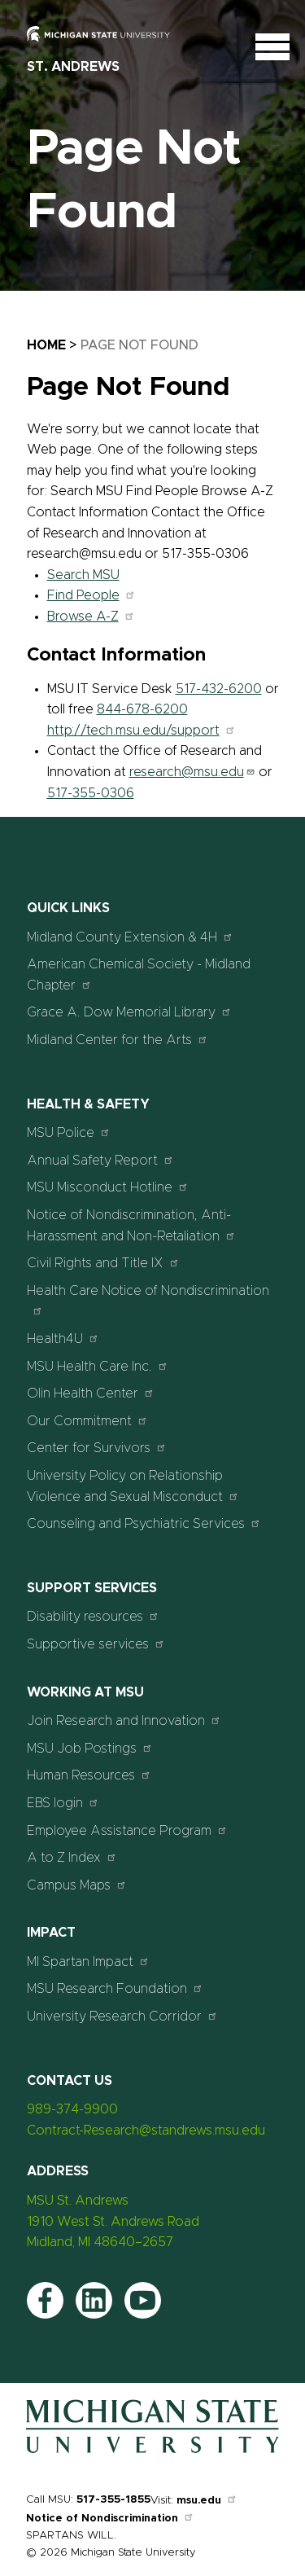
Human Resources (89, 1775)
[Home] (152, 2453)
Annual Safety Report (100, 1160)
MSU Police (69, 1132)
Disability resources (93, 1616)
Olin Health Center (91, 1393)
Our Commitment (87, 1421)
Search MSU (83, 574)
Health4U (63, 1338)
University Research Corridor (122, 2016)
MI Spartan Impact (88, 1961)
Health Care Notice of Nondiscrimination (148, 1300)
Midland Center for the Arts (117, 1040)
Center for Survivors (97, 1448)
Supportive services (96, 1644)
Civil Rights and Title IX (103, 1263)
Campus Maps (77, 1885)
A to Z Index (72, 1857)
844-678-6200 (142, 709)
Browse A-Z (91, 616)
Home (46, 345)
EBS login (63, 1803)
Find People (91, 595)
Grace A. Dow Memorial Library (129, 1012)
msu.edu (206, 2500)
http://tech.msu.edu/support (141, 730)
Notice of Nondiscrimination (110, 2518)
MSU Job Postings (90, 1748)
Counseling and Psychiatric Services (144, 1523)
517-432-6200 (219, 689)
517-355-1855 (113, 2500)
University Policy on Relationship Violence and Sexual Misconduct (133, 1486)
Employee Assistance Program (127, 1830)
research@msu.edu (192, 772)
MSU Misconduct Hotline (108, 1187)
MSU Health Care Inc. (97, 1366)
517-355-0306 (90, 793)
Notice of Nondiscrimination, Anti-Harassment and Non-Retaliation (131, 1226)
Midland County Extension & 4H (130, 937)
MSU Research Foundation (115, 1988)
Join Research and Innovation (124, 1720)
